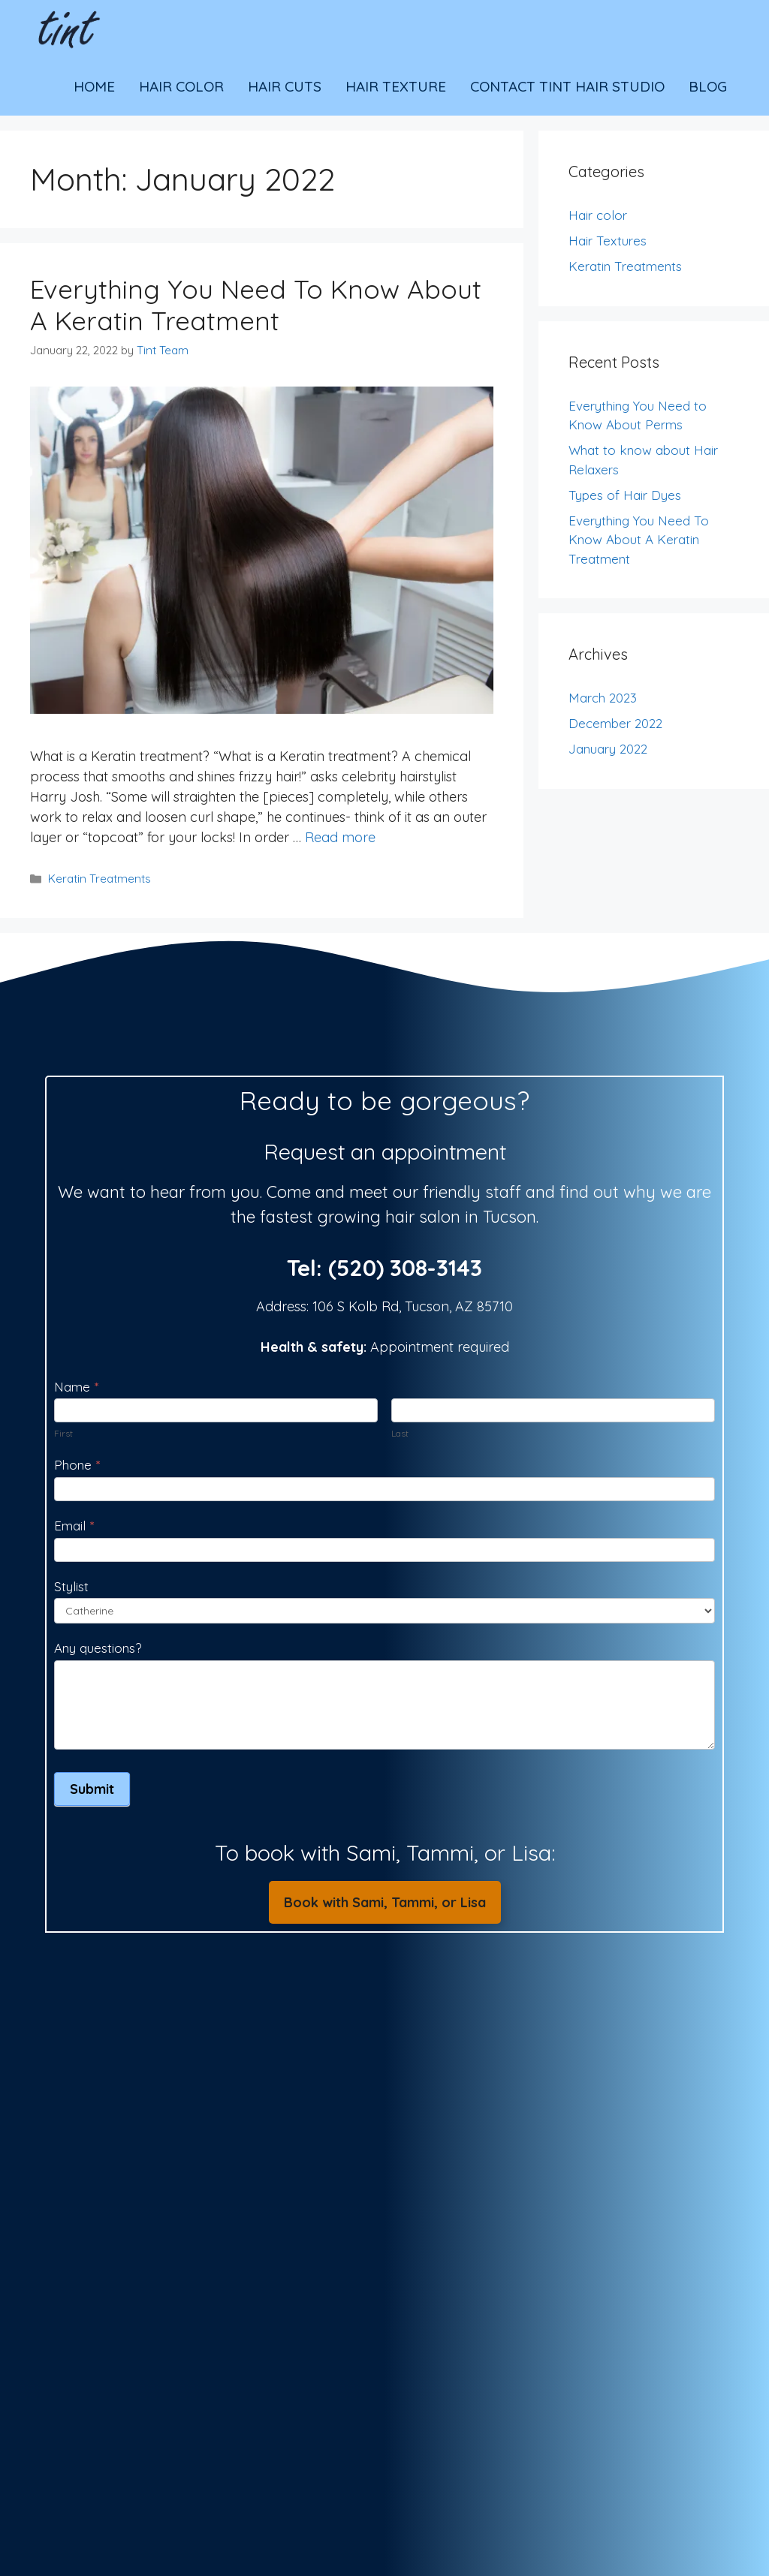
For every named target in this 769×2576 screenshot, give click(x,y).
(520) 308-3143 (405, 1267)
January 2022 (607, 749)
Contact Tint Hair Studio (567, 86)
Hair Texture (395, 86)
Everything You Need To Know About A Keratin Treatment (255, 304)
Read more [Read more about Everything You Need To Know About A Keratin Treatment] (340, 837)
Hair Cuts (284, 86)
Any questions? (97, 1648)
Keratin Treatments (99, 878)
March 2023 (602, 698)
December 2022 (615, 723)
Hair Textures (607, 240)
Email (74, 1525)
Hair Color (181, 86)
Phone (77, 1465)
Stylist (71, 1586)
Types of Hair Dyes (624, 495)
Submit (92, 1789)
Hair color (597, 215)
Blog (708, 86)
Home (94, 86)
